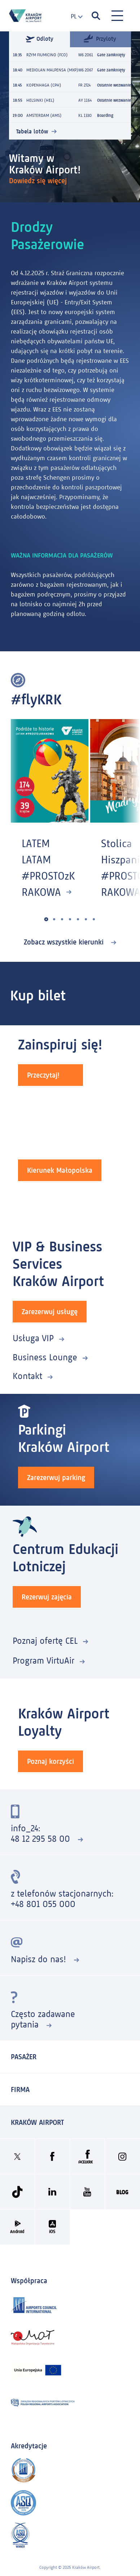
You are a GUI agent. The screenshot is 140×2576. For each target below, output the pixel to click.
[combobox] (73, 16)
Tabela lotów (32, 131)
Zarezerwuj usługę (50, 1311)
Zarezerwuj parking (56, 1477)
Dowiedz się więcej (39, 180)
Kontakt (27, 1376)
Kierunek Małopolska (59, 1170)
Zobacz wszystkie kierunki (65, 942)
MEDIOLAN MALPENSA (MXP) (52, 69)
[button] (46, 919)
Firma (20, 2089)
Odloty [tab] (39, 38)
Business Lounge (45, 1357)
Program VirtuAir (43, 1660)
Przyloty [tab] (100, 38)
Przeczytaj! (43, 1075)
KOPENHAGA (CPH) (43, 85)
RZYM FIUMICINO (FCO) (47, 54)
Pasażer (23, 2056)
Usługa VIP (33, 1338)
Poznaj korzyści (50, 1761)
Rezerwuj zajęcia (47, 1597)
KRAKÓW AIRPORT (37, 2122)
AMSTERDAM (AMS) (44, 115)
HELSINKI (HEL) (40, 100)
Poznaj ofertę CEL (45, 1640)
